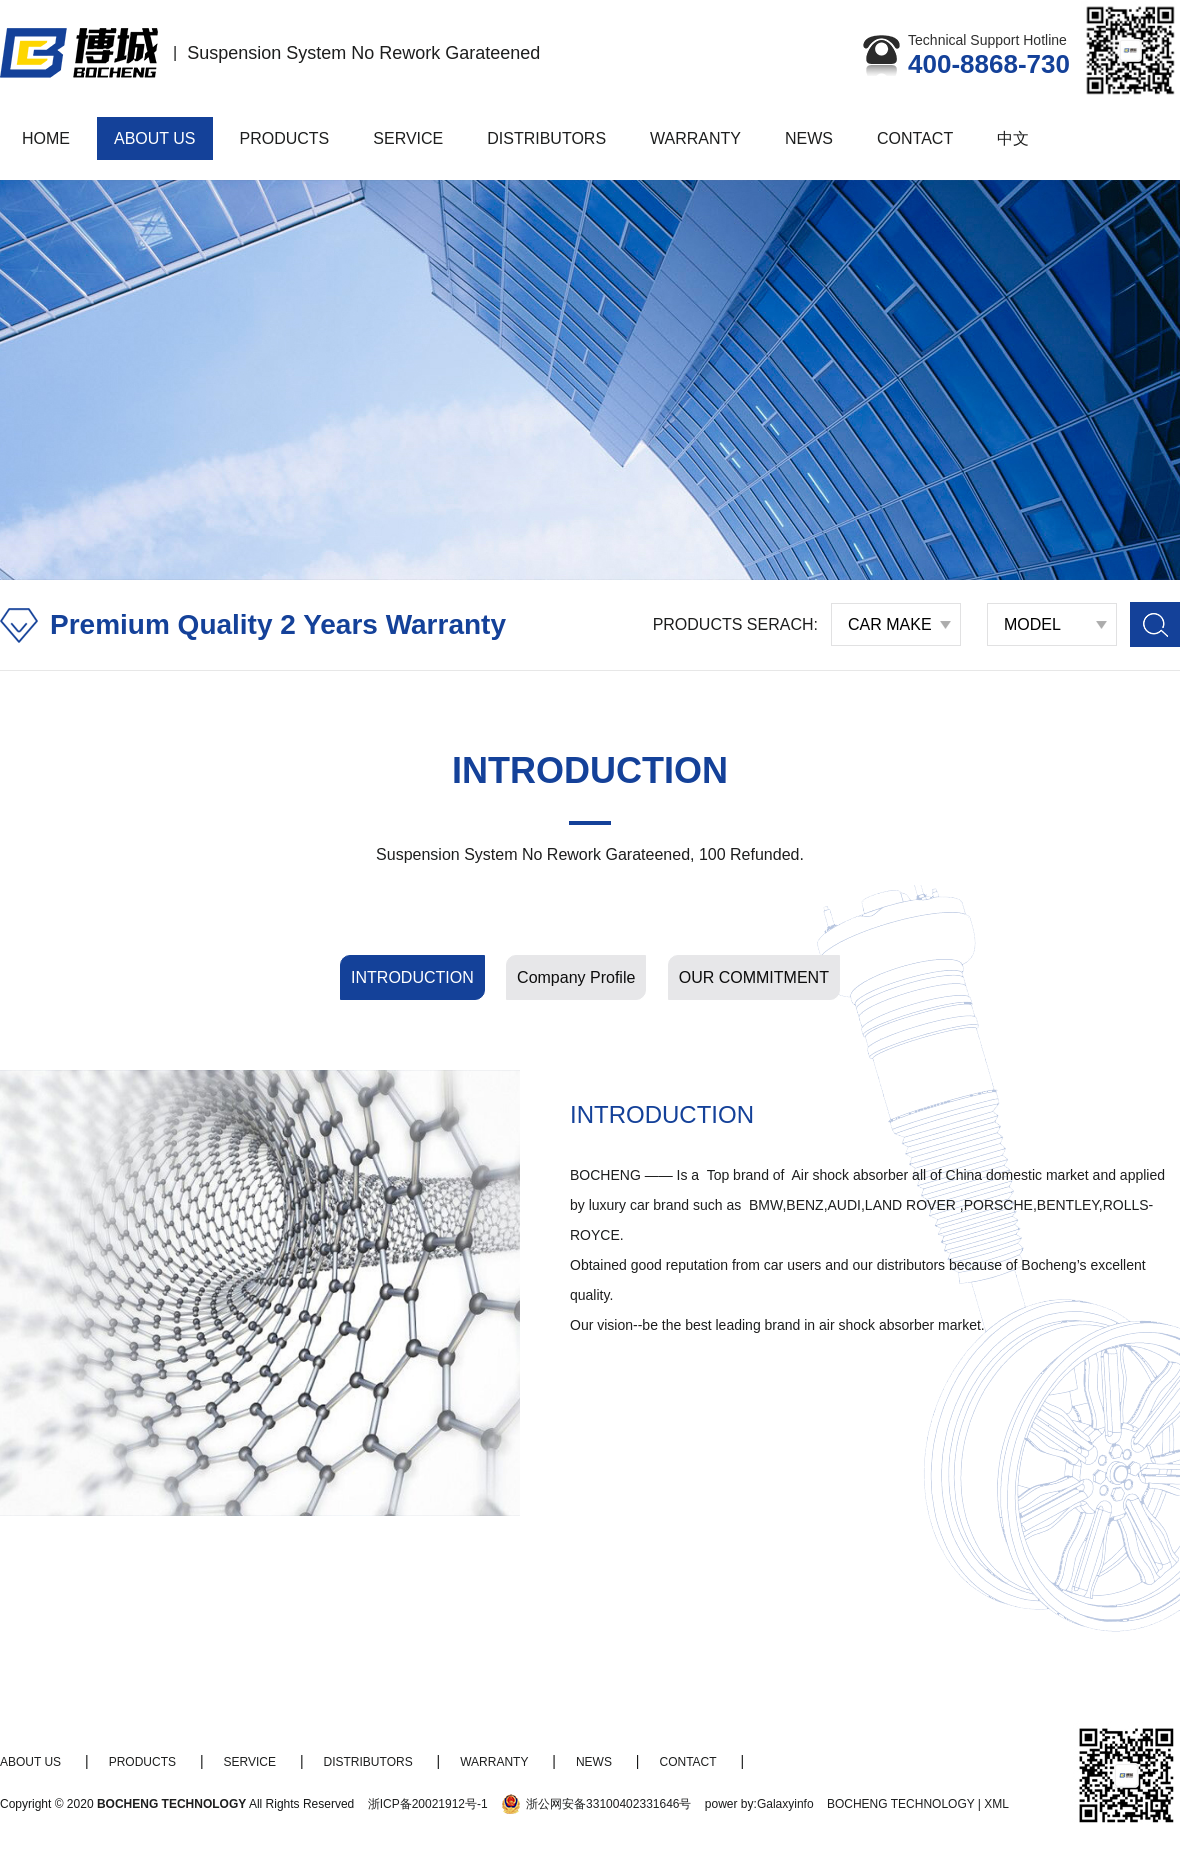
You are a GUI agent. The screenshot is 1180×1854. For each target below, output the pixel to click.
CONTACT (915, 138)
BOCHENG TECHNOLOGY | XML (918, 1804)
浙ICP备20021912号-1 (428, 1804)
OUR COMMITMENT (754, 977)
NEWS (809, 138)
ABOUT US (155, 138)
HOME (46, 138)
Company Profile (576, 977)
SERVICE (408, 138)
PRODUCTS (285, 138)
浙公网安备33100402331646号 (608, 1804)
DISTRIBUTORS (546, 138)
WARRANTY (695, 138)
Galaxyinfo (785, 1804)
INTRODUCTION (412, 977)
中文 (1013, 138)
